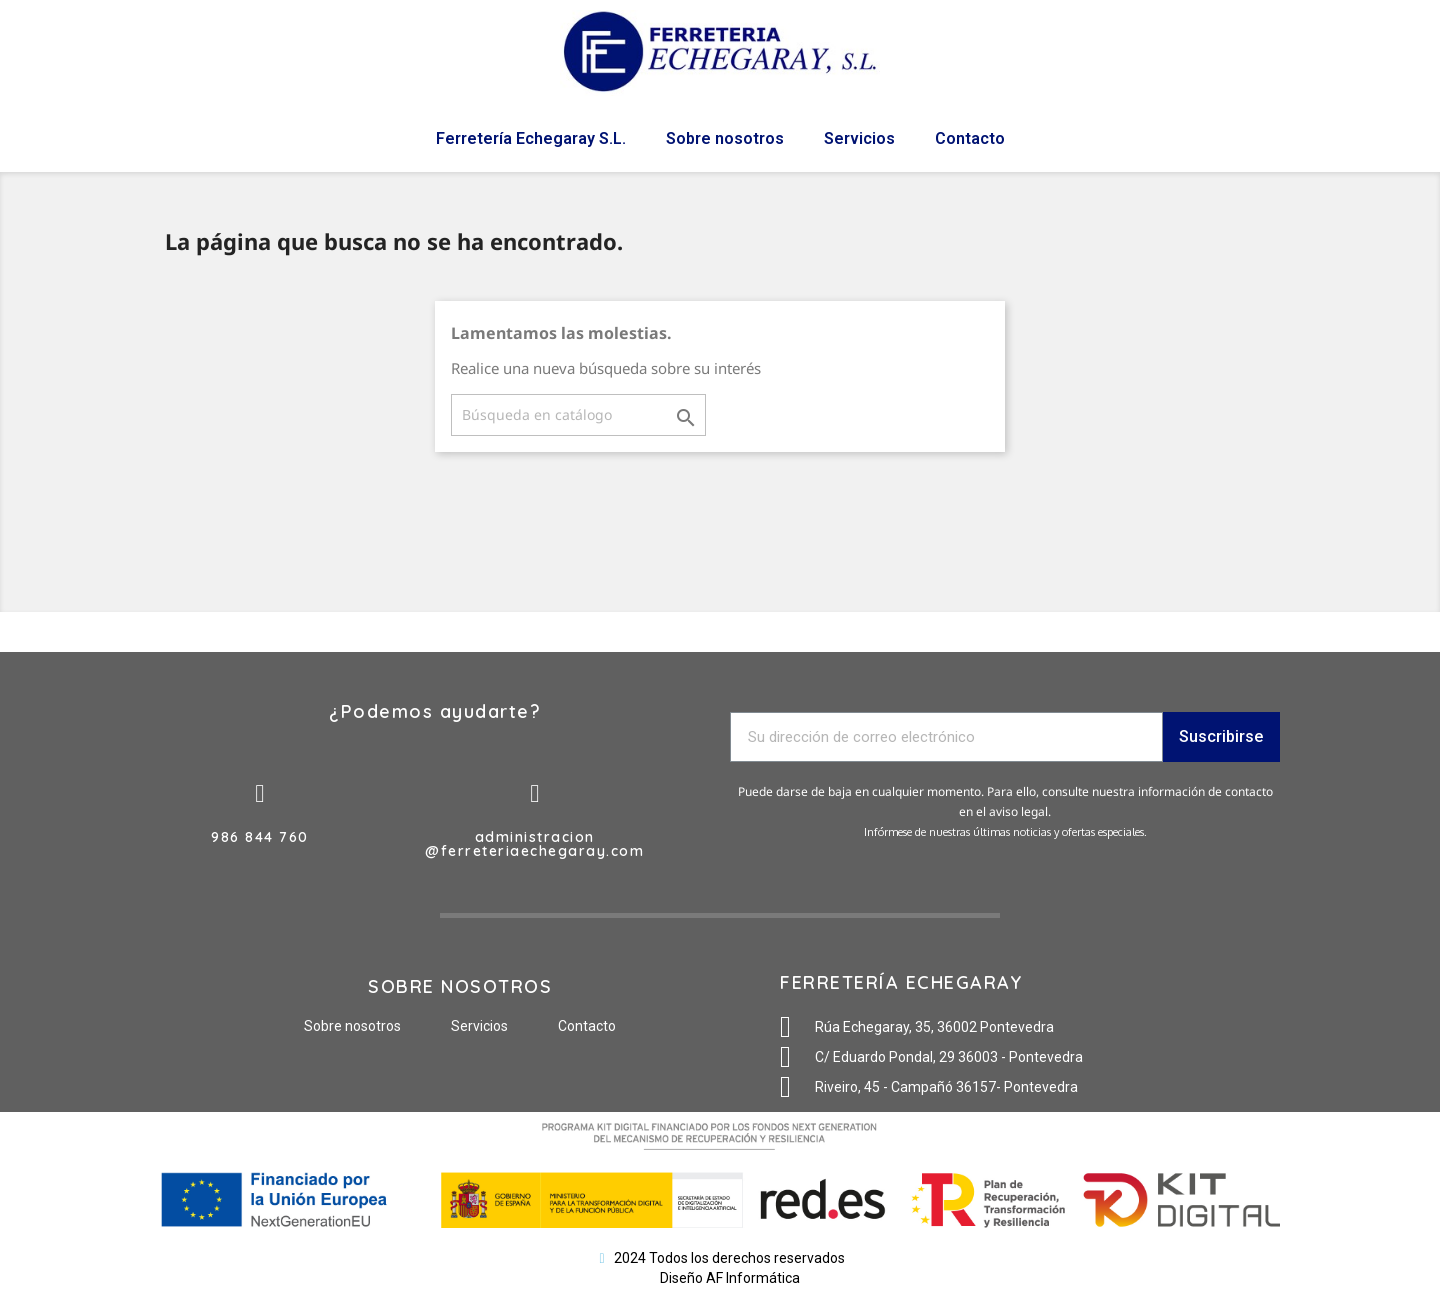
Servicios (859, 138)
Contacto (970, 138)
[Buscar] (578, 415)
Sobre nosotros (725, 138)
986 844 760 (260, 837)
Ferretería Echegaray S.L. (531, 138)
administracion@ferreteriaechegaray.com (534, 844)
